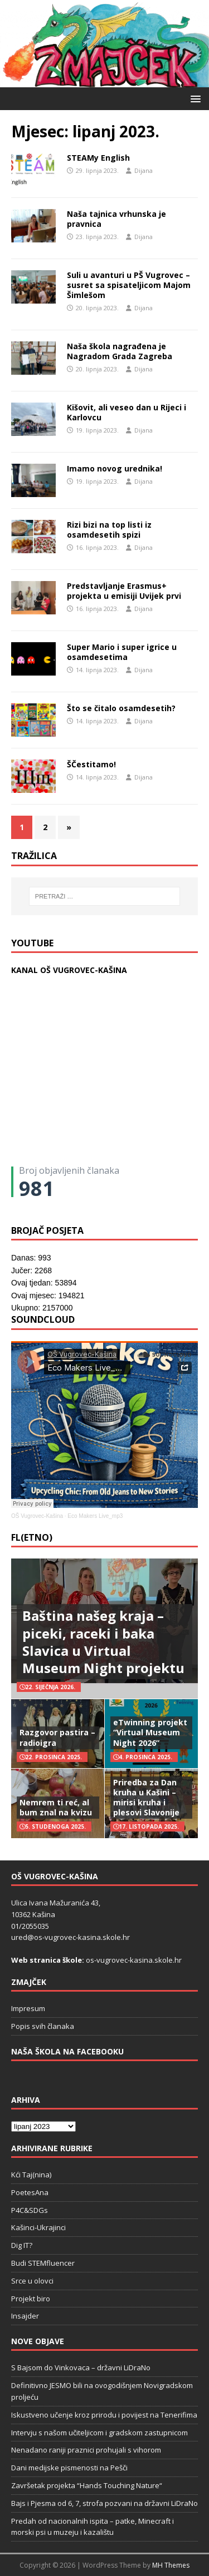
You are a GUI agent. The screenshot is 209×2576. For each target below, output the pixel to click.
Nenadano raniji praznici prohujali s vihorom (86, 2450)
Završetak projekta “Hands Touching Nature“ (86, 2485)
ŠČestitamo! (91, 764)
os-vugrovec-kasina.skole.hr (134, 1960)
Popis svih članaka (42, 2026)
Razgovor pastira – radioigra (57, 1737)
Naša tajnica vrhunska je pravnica (116, 219)
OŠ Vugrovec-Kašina (37, 1516)
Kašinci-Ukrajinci (38, 2227)
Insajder (25, 2316)
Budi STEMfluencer (43, 2263)
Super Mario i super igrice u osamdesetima (122, 652)
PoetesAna (29, 2192)
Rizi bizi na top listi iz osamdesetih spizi (109, 529)
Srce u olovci (32, 2281)
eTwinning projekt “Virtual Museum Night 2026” (150, 1732)
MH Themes (170, 2565)
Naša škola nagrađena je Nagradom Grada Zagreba (119, 351)
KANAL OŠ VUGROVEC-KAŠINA (69, 970)
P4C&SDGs (29, 2210)
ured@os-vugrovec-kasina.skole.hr (70, 1937)
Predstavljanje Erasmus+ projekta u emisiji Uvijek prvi (124, 590)
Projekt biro (30, 2299)
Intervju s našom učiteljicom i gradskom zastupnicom (99, 2433)
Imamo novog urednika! (114, 468)
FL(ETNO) (31, 1537)
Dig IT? (21, 2245)
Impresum (28, 2008)
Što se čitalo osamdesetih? (121, 708)
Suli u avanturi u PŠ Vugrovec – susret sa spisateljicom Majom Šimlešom (129, 285)
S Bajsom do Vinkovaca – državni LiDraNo (80, 2367)
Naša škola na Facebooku (67, 2051)
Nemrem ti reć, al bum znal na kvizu (56, 1807)
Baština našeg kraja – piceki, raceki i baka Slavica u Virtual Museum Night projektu (103, 1641)
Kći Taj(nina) (31, 2175)
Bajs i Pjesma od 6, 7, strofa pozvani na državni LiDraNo (104, 2503)
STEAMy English (98, 157)
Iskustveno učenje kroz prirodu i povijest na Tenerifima (104, 2415)
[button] (193, 98)
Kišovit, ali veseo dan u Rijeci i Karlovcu (126, 412)
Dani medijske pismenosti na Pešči (69, 2468)
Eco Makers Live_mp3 (95, 1516)
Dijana (143, 170)
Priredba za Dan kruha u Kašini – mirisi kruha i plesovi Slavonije (146, 1797)
